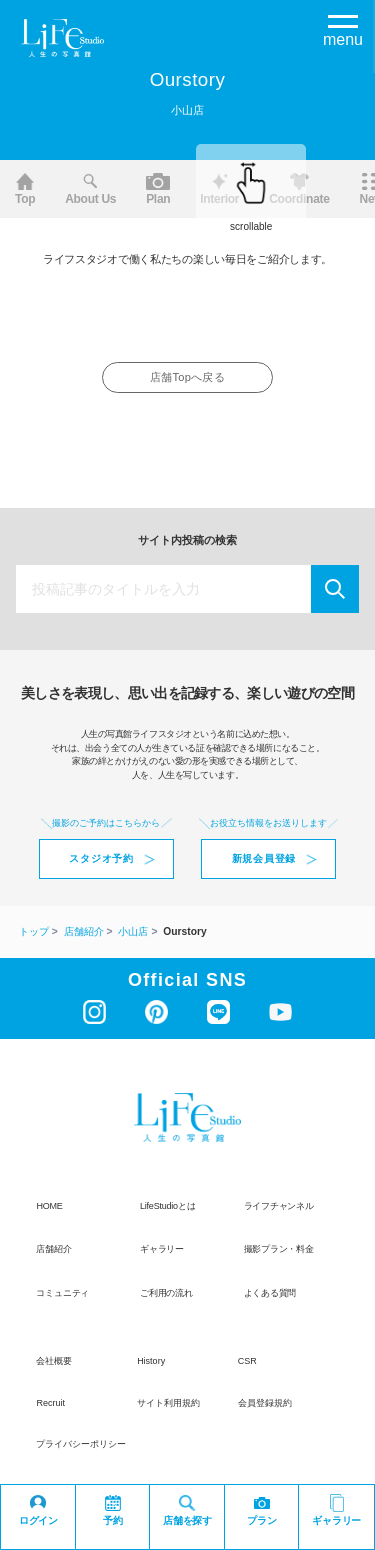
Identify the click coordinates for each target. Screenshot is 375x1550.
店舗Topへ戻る (187, 377)
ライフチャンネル (279, 1206)
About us (90, 189)
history (151, 1362)
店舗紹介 (53, 1249)
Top (25, 189)
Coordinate (299, 189)
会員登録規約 (265, 1403)
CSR (247, 1362)
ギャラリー (162, 1249)
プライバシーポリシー (81, 1444)
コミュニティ (62, 1293)
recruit (50, 1403)
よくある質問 (270, 1293)
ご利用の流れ (166, 1293)
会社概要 (54, 1362)
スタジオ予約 (101, 858)
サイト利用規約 (168, 1403)
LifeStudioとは (167, 1206)
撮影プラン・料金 (279, 1249)
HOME (49, 1206)
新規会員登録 (264, 858)
